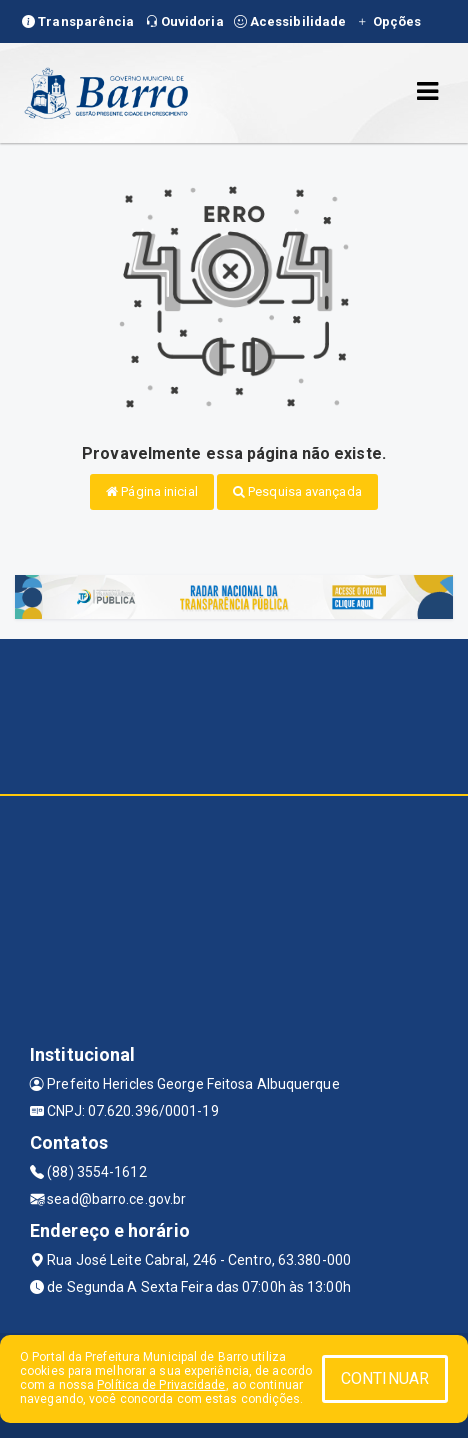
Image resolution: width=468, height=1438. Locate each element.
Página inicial (152, 491)
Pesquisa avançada (297, 491)
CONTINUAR (385, 1378)
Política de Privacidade (161, 1385)
